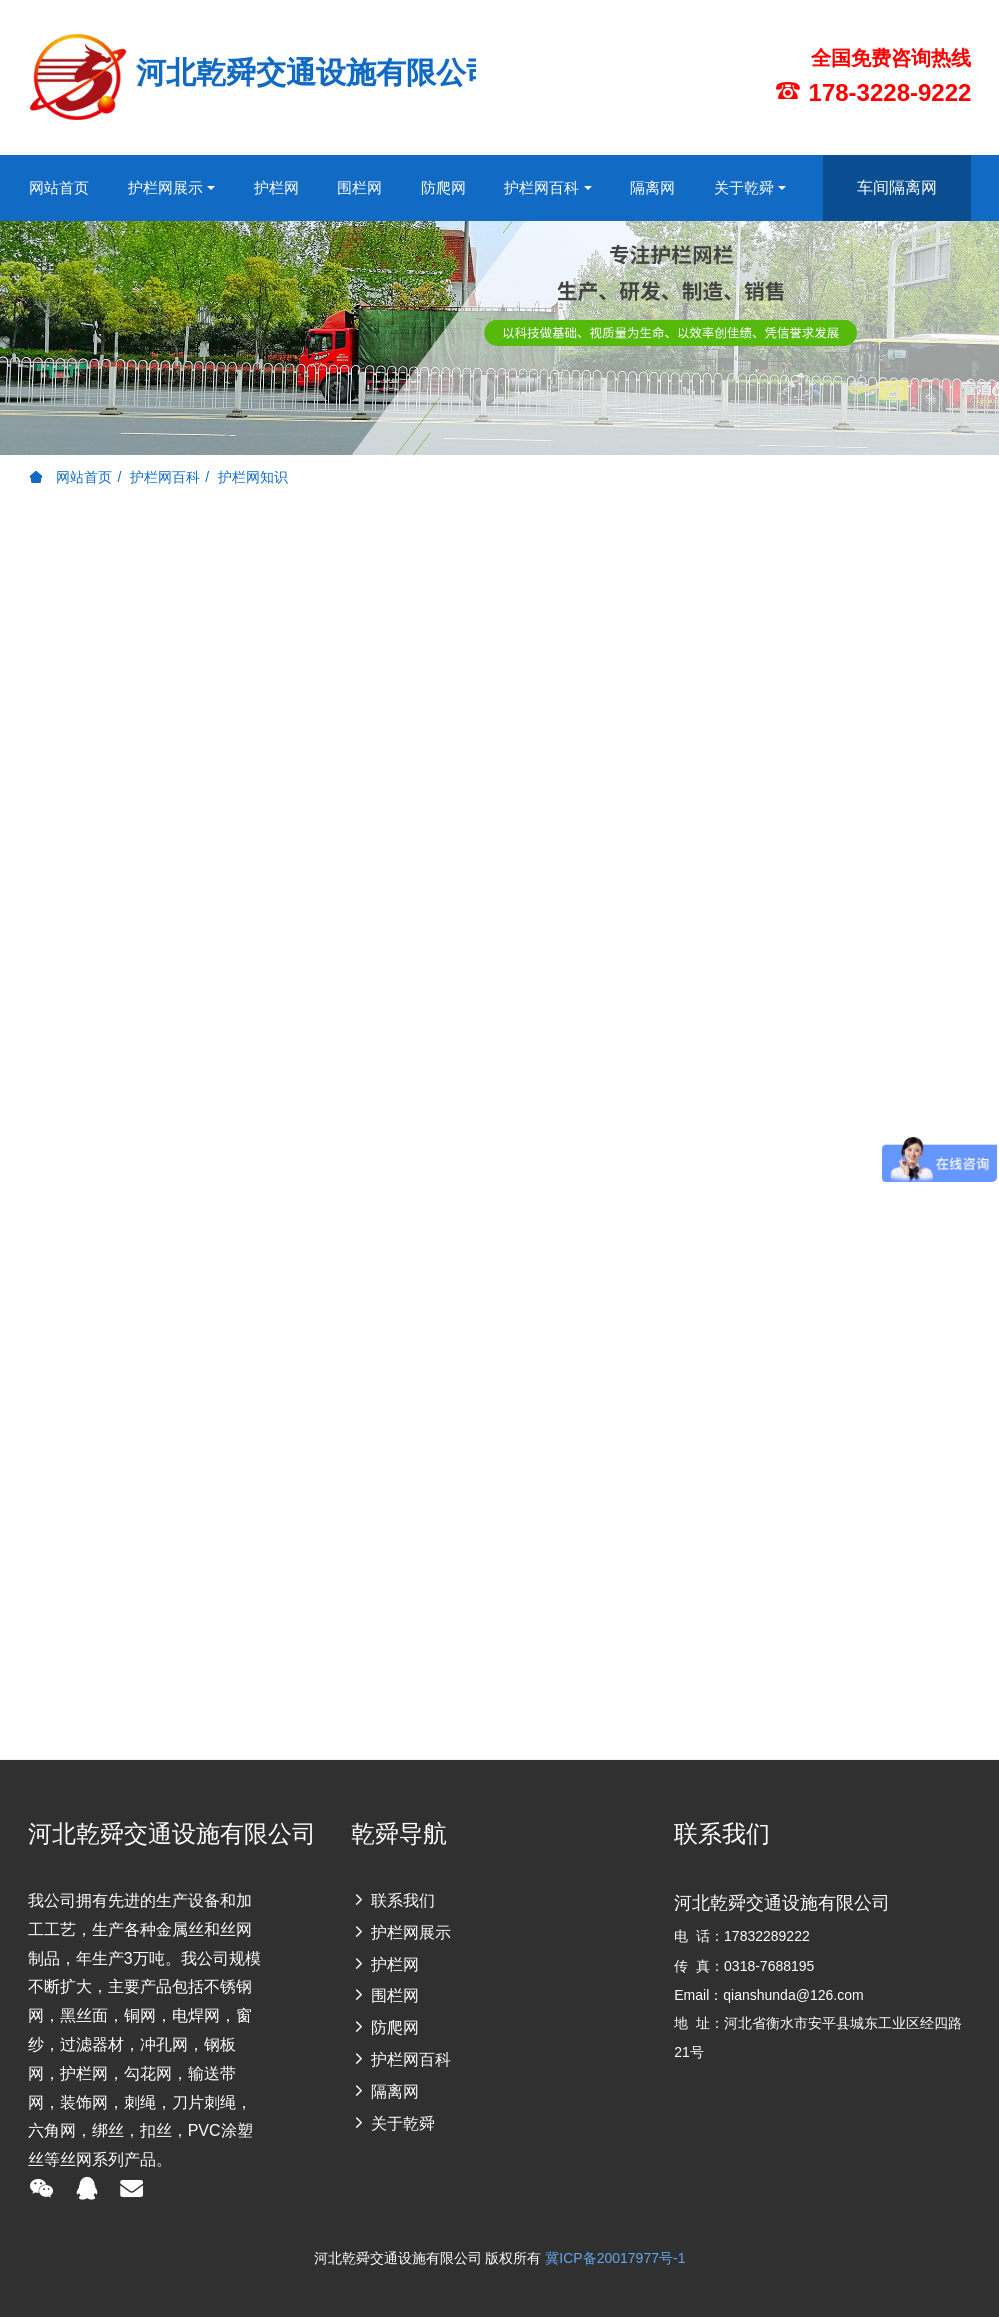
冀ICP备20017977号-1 (615, 2258)
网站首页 (59, 187)
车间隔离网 (897, 187)
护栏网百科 (165, 477)
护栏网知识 (253, 477)
